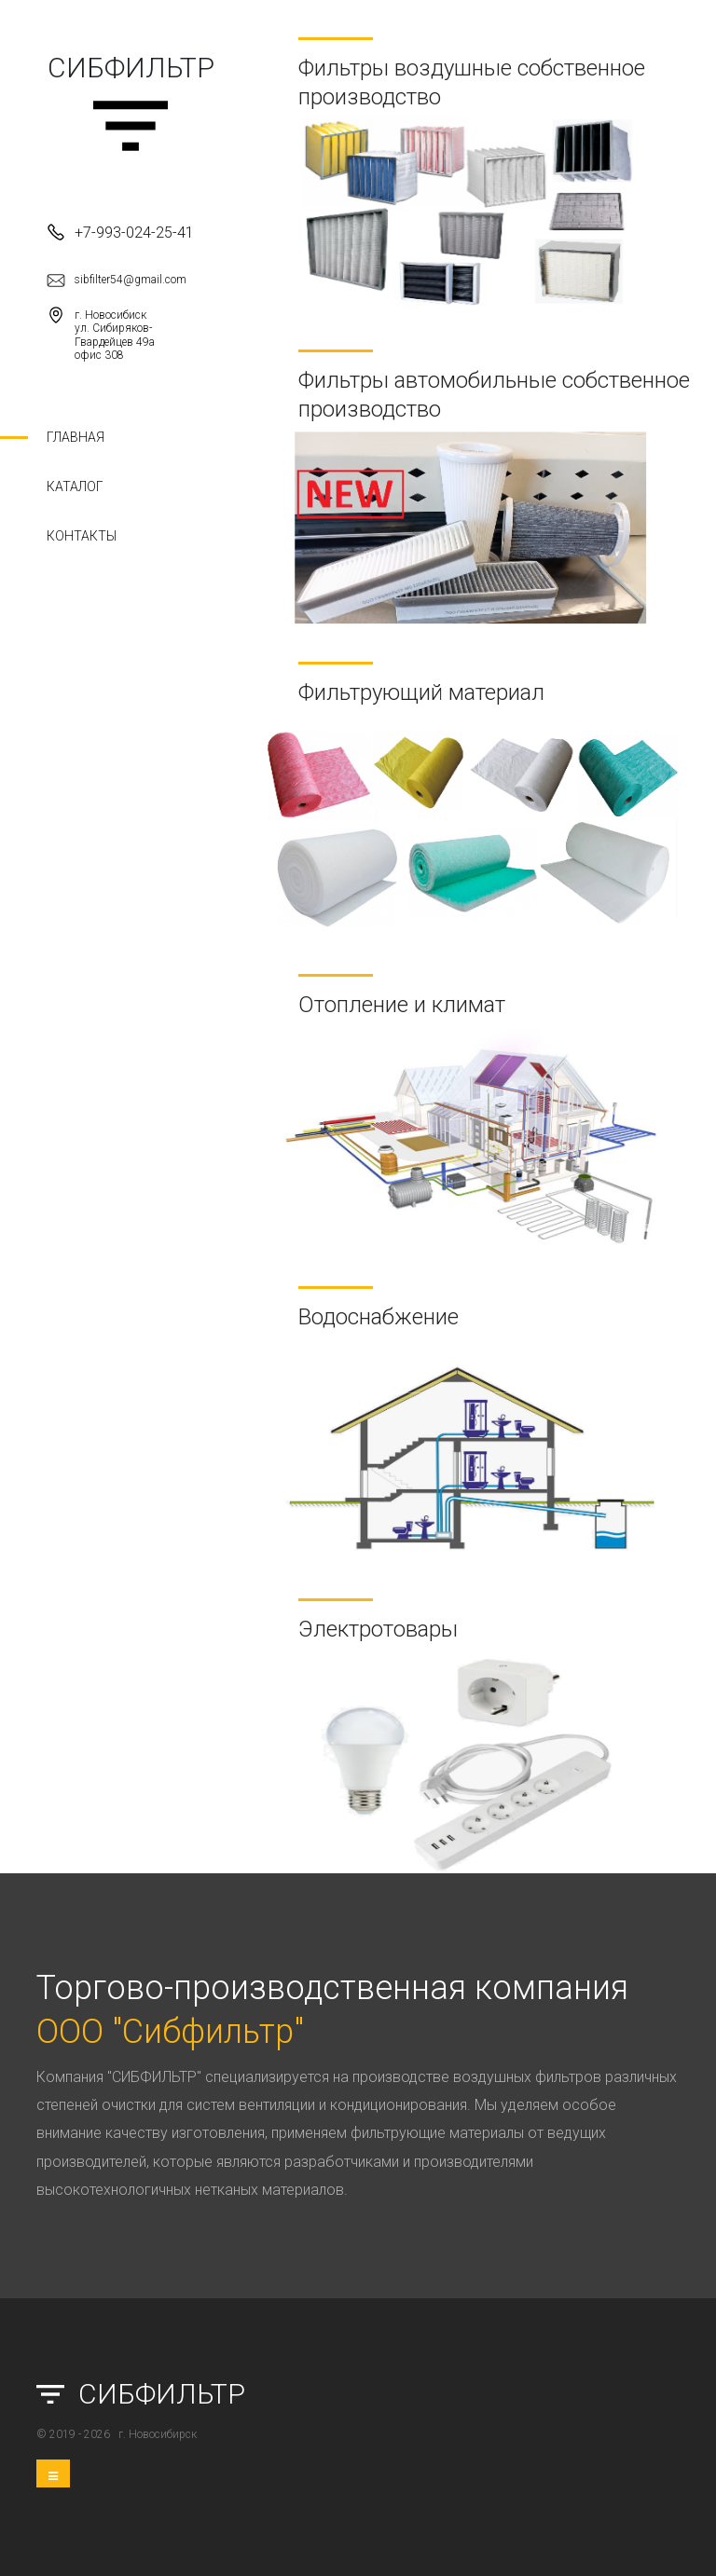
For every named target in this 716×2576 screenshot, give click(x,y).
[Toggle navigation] (53, 2473)
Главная (75, 437)
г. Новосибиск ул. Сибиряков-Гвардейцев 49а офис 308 (101, 334)
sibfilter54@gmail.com (116, 280)
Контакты (82, 535)
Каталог (75, 486)
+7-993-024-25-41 (120, 232)
